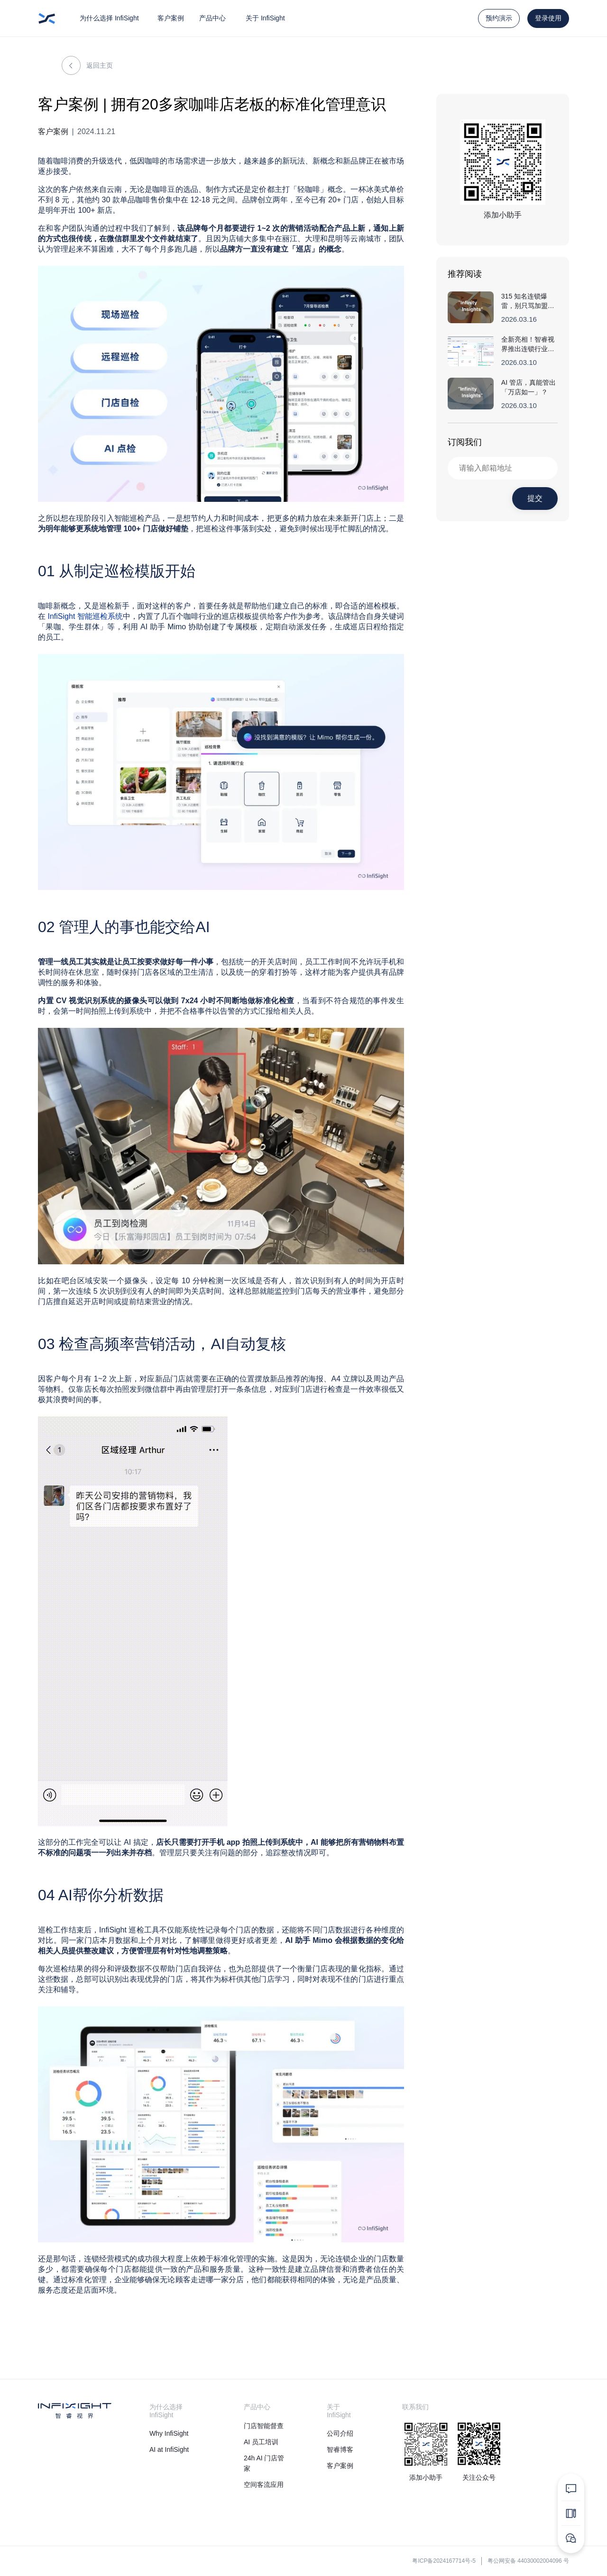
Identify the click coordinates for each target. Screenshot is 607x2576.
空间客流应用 (264, 2484)
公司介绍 (340, 2433)
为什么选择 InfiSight (109, 18)
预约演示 (499, 18)
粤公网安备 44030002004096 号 (528, 2561)
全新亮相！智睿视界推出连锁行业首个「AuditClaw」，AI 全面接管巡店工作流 (529, 345)
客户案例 (170, 18)
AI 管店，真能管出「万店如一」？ (528, 387)
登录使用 (548, 18)
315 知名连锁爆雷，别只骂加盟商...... (524, 301)
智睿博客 (340, 2449)
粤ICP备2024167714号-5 (443, 2561)
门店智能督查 (264, 2426)
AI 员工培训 (261, 2442)
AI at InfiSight (169, 2449)
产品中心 (212, 18)
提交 (535, 498)
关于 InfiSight (265, 18)
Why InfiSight (168, 2433)
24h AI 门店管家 (264, 2463)
